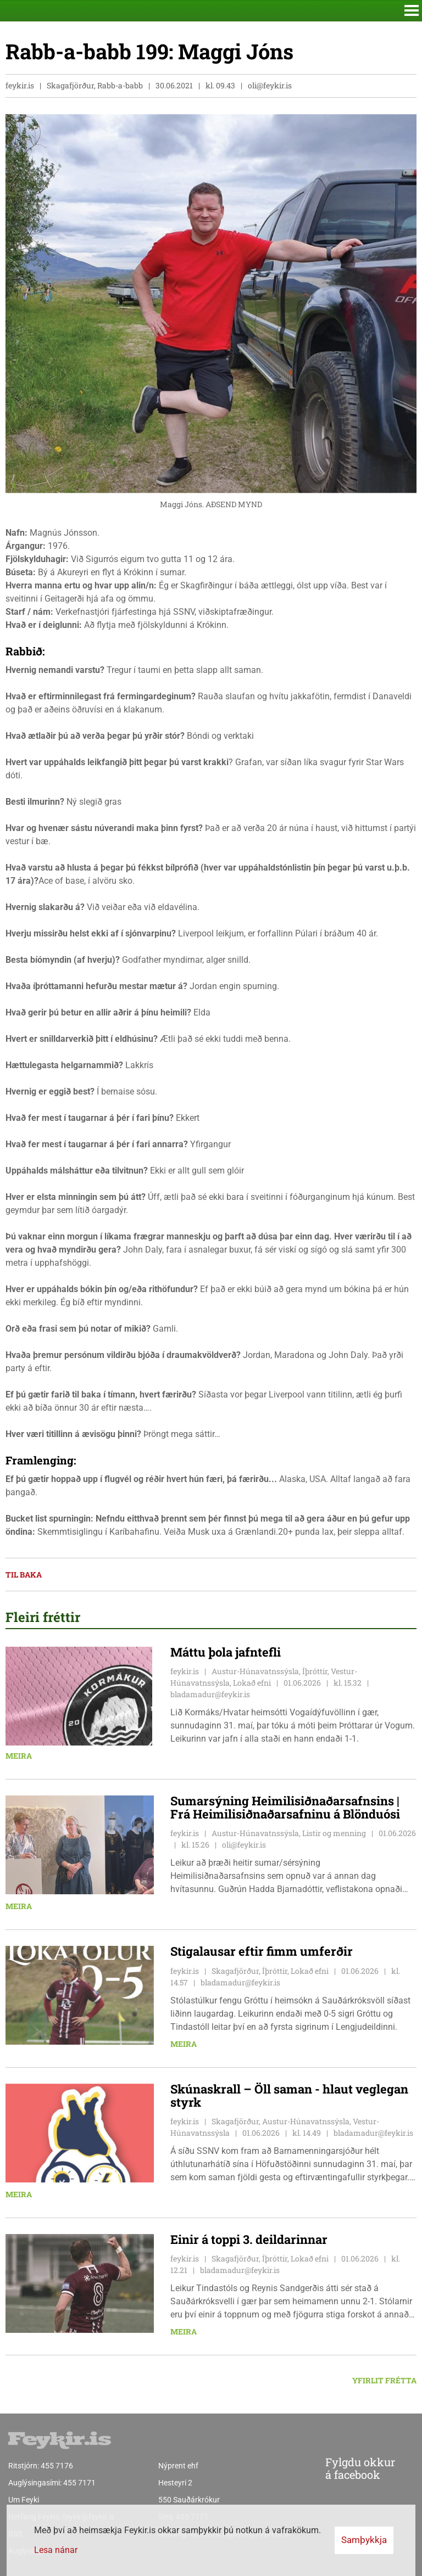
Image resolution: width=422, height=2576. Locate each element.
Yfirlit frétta (384, 2380)
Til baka (23, 1574)
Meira (18, 1755)
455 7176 (57, 2465)
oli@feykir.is (270, 85)
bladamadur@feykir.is (210, 1694)
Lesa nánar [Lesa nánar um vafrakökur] (55, 2550)
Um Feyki (23, 2499)
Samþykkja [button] (364, 2539)
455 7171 (79, 2482)
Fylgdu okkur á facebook (337, 2469)
